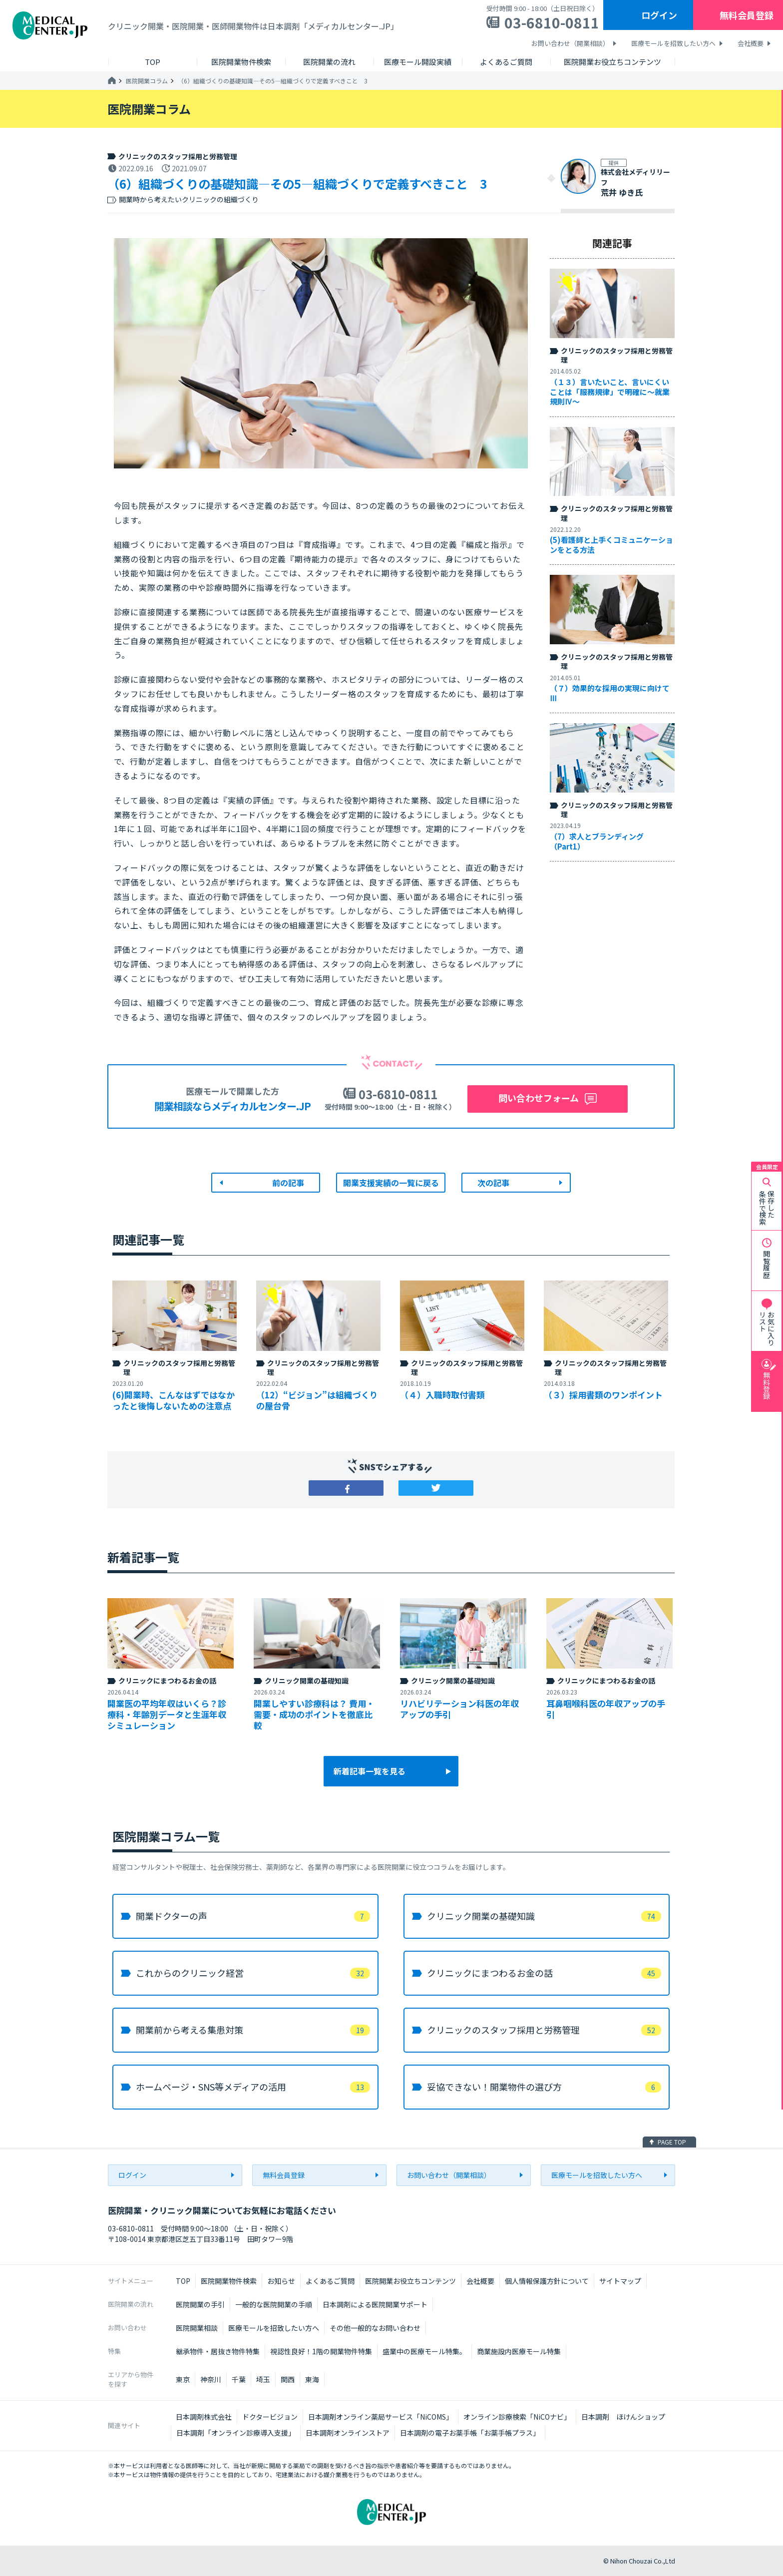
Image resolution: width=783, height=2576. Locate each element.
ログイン (659, 14)
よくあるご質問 (330, 2281)
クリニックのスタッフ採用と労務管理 (177, 156)
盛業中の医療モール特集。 (424, 2351)
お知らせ (281, 2281)
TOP (183, 2281)
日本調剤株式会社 (204, 2417)
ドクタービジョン (270, 2417)
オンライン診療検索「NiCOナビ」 (517, 2417)
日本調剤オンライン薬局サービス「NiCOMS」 (380, 2417)
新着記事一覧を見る (369, 1771)
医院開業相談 (197, 2328)
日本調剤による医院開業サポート (375, 2304)
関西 (288, 2379)
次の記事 (493, 1183)
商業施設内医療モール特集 (519, 2351)
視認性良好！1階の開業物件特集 (321, 2351)
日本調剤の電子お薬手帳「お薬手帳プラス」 (470, 2433)
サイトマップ (620, 2281)
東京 (183, 2379)
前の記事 (288, 1183)
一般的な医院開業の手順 (273, 2304)
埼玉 (263, 2379)
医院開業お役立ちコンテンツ (410, 2281)
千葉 (239, 2379)
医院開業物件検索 (229, 2281)
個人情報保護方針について (547, 2281)
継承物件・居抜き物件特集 (218, 2351)
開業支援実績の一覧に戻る (391, 1183)
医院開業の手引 (200, 2304)
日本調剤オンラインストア (348, 2433)
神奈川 (210, 2379)
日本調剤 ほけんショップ (623, 2417)
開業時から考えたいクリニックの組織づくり (189, 199)
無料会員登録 (747, 14)
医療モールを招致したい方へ (673, 43)
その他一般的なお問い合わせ (375, 2328)
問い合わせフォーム (538, 1097)
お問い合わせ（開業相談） (570, 43)
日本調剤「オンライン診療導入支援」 (235, 2433)
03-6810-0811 (551, 22)
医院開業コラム (147, 81)
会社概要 (751, 43)
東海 (312, 2379)
